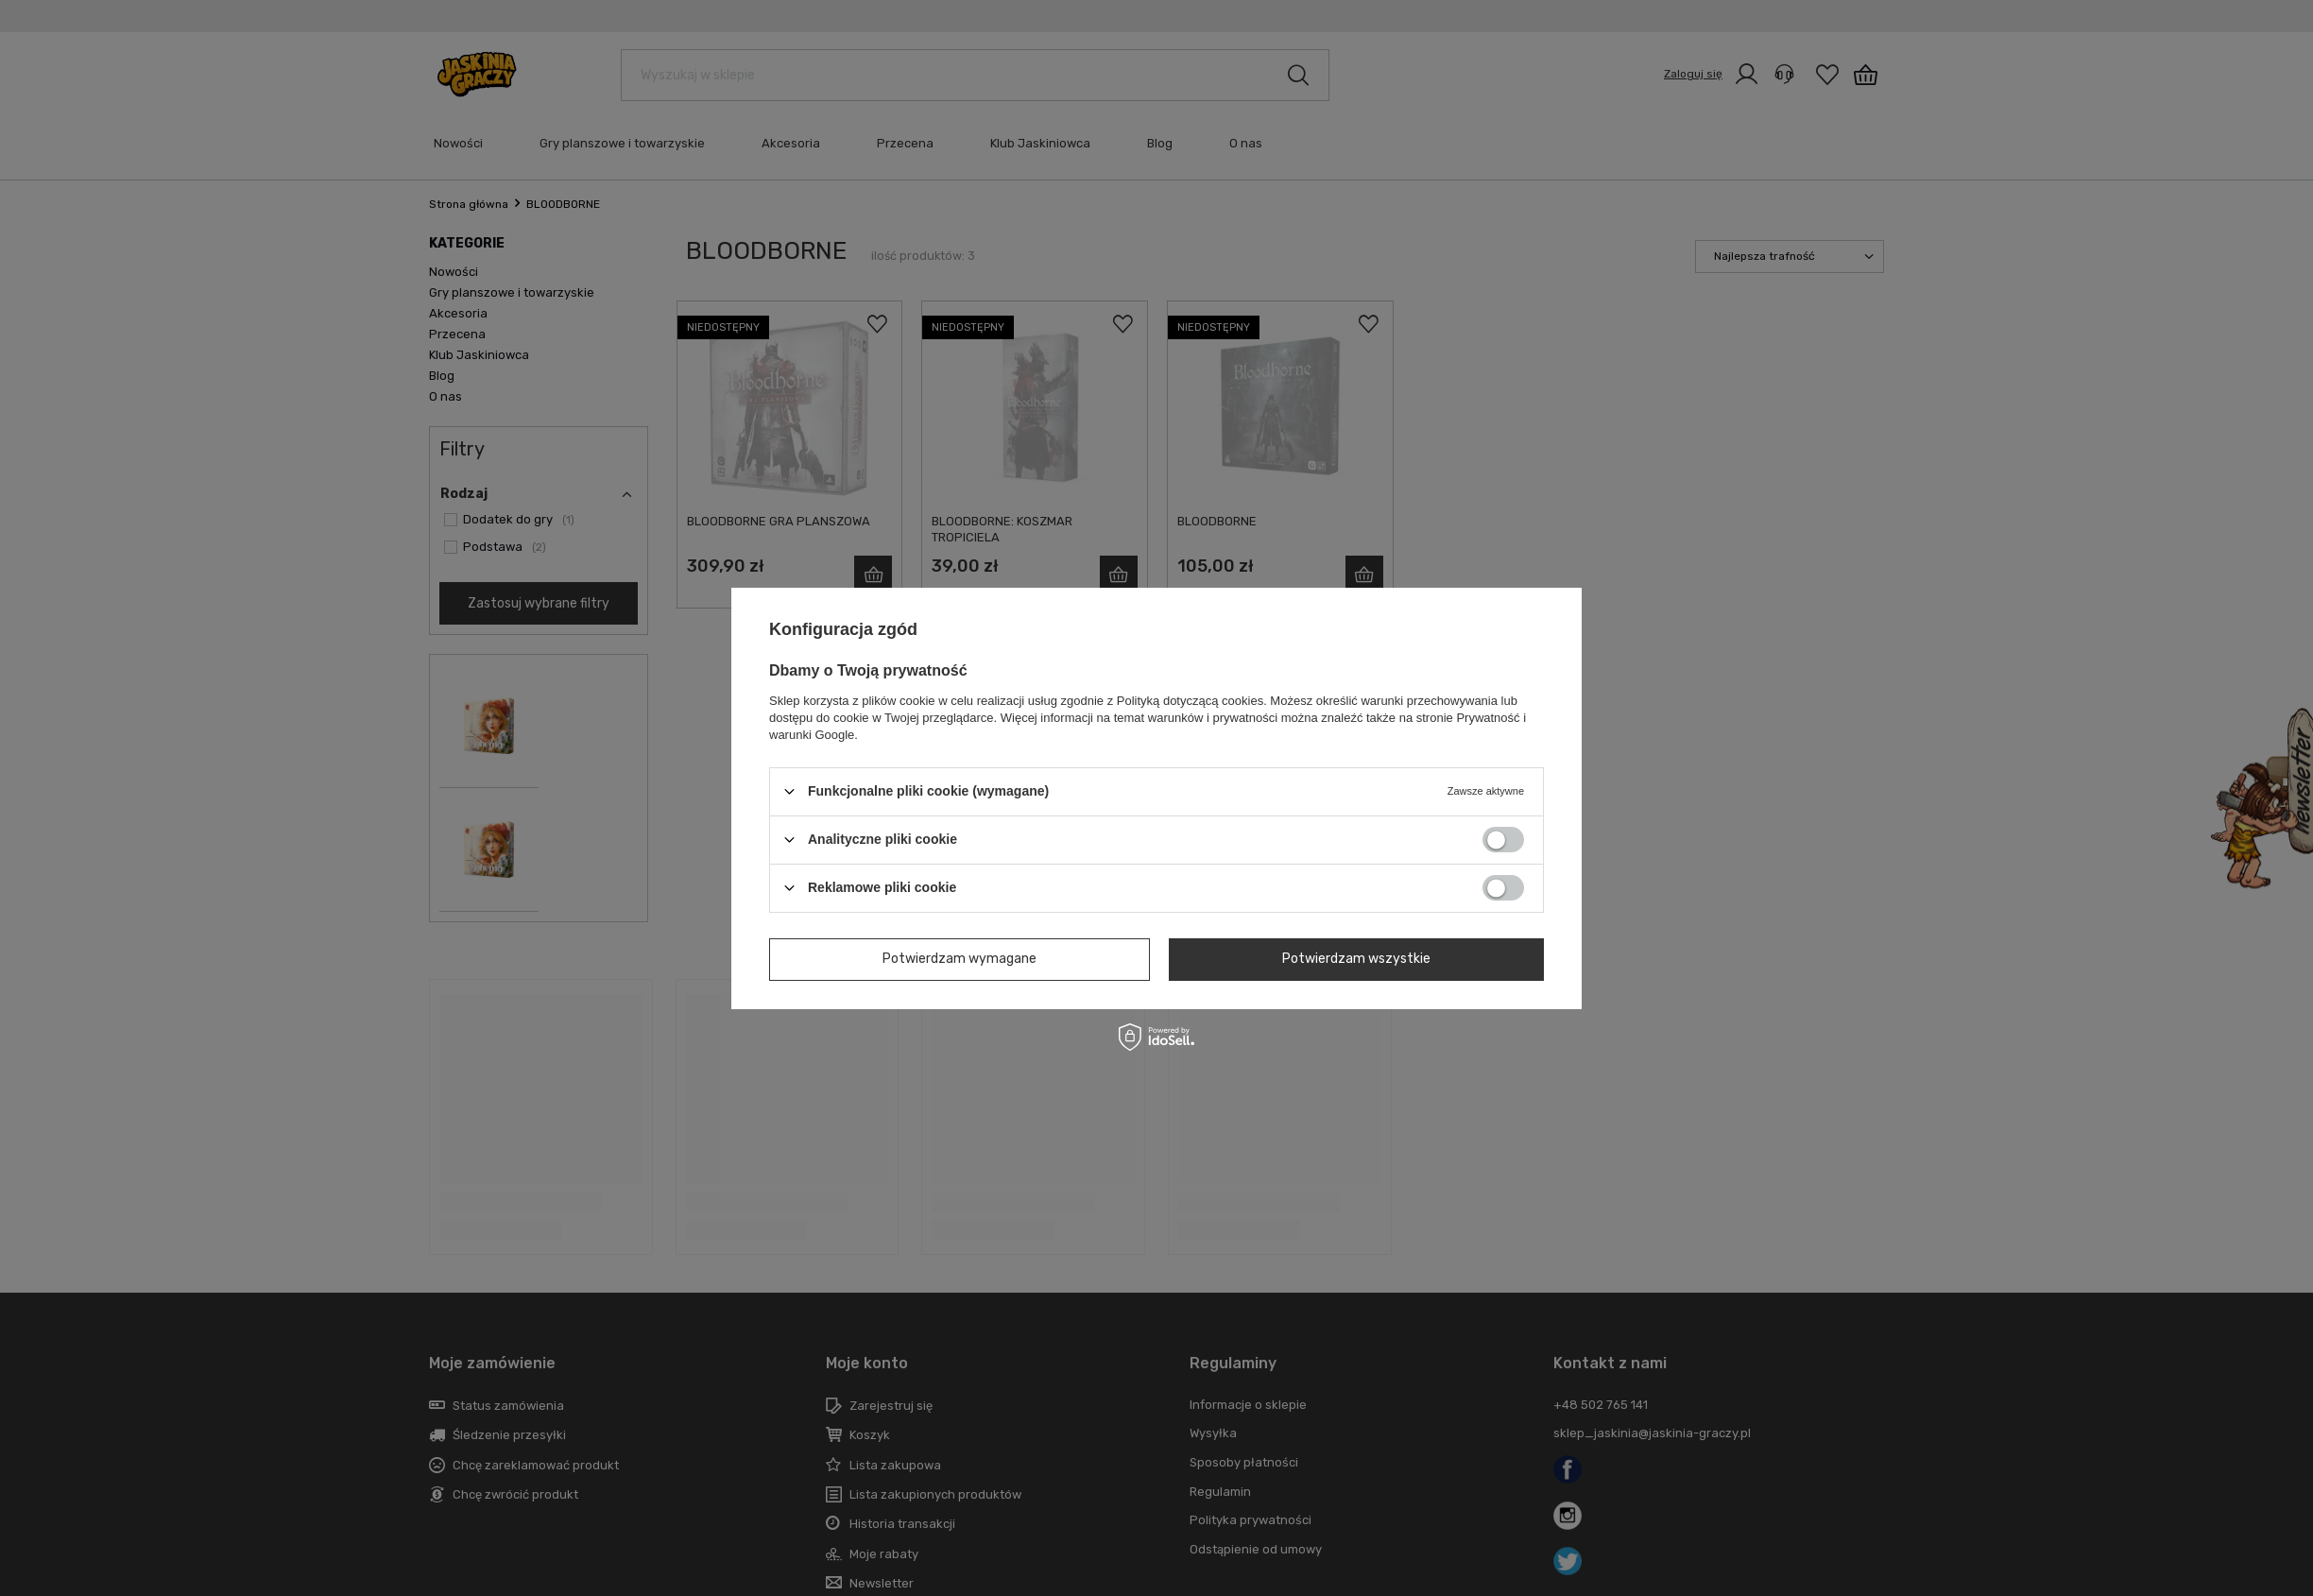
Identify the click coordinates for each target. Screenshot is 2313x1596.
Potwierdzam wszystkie (1356, 959)
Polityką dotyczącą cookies (1190, 700)
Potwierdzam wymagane (959, 959)
